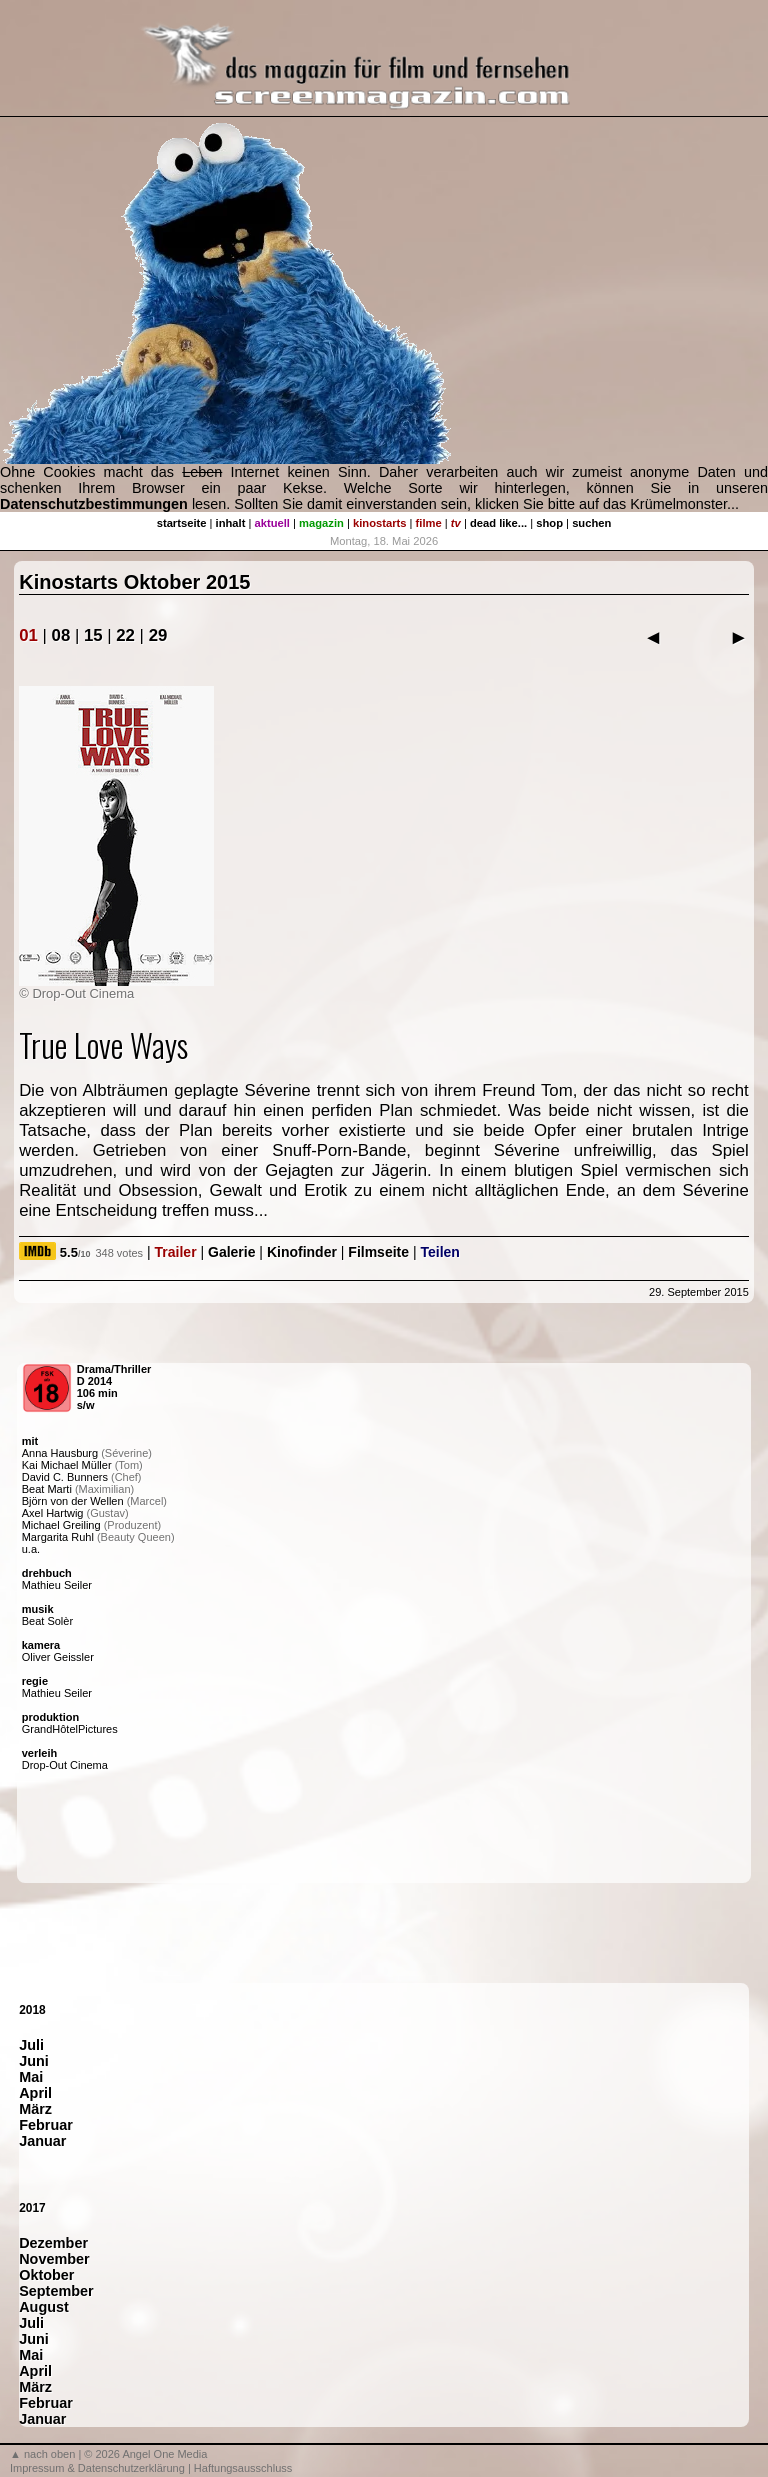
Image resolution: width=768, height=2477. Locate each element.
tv (456, 523)
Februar (46, 2125)
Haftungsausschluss (243, 2468)
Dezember (53, 2243)
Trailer (176, 1252)
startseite (182, 523)
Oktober (46, 2275)
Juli (31, 2045)
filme (429, 523)
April (35, 2093)
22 (125, 635)
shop (549, 523)
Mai (31, 2077)
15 (93, 635)
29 (158, 635)
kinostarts (379, 523)
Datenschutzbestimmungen (94, 504)
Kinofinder (302, 1252)
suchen (591, 523)
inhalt (231, 523)
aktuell (272, 523)
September (56, 2291)
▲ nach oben (42, 2454)
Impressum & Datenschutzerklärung (97, 2468)
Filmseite (378, 1252)
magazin (321, 523)
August (44, 2307)
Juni (34, 2061)
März (35, 2109)
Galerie (231, 1252)
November (54, 2259)
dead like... (498, 523)
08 (61, 635)
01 (28, 635)
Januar (42, 2141)
